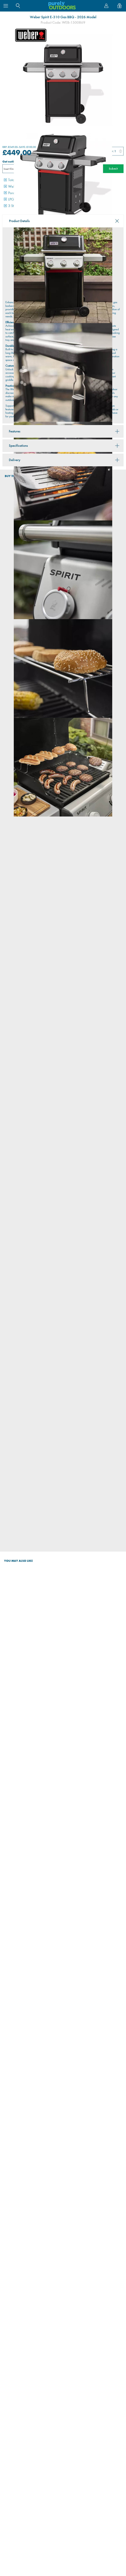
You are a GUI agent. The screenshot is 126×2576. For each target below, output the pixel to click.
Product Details (20, 221)
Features (16, 433)
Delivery (16, 463)
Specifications (19, 448)
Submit (113, 168)
